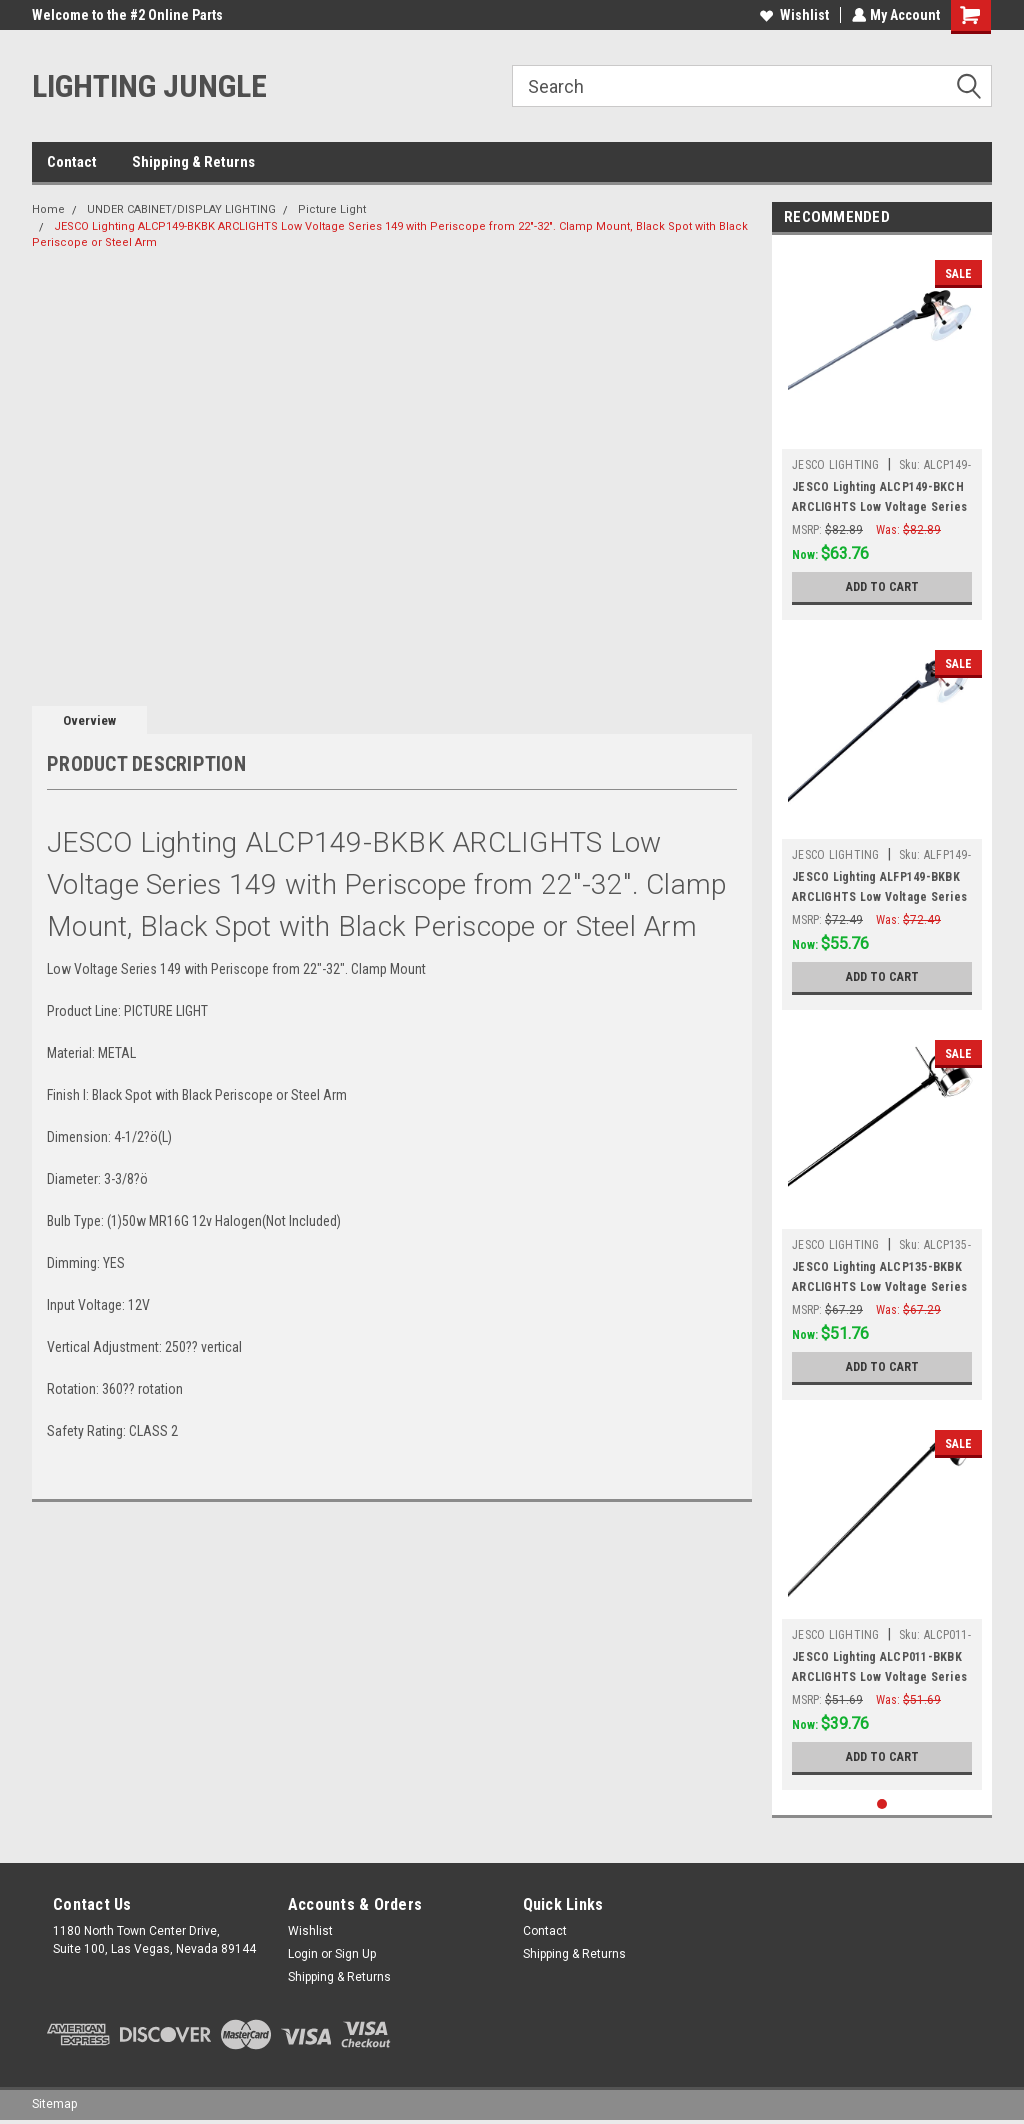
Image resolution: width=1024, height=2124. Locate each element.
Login (303, 1954)
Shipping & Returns (193, 162)
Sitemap (54, 2104)
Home (48, 209)
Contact (72, 162)
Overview (89, 720)
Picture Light (332, 209)
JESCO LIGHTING (836, 465)
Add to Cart (882, 587)
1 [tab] (882, 1804)
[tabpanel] (882, 432)
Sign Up (355, 1954)
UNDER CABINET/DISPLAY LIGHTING (181, 209)
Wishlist (792, 15)
